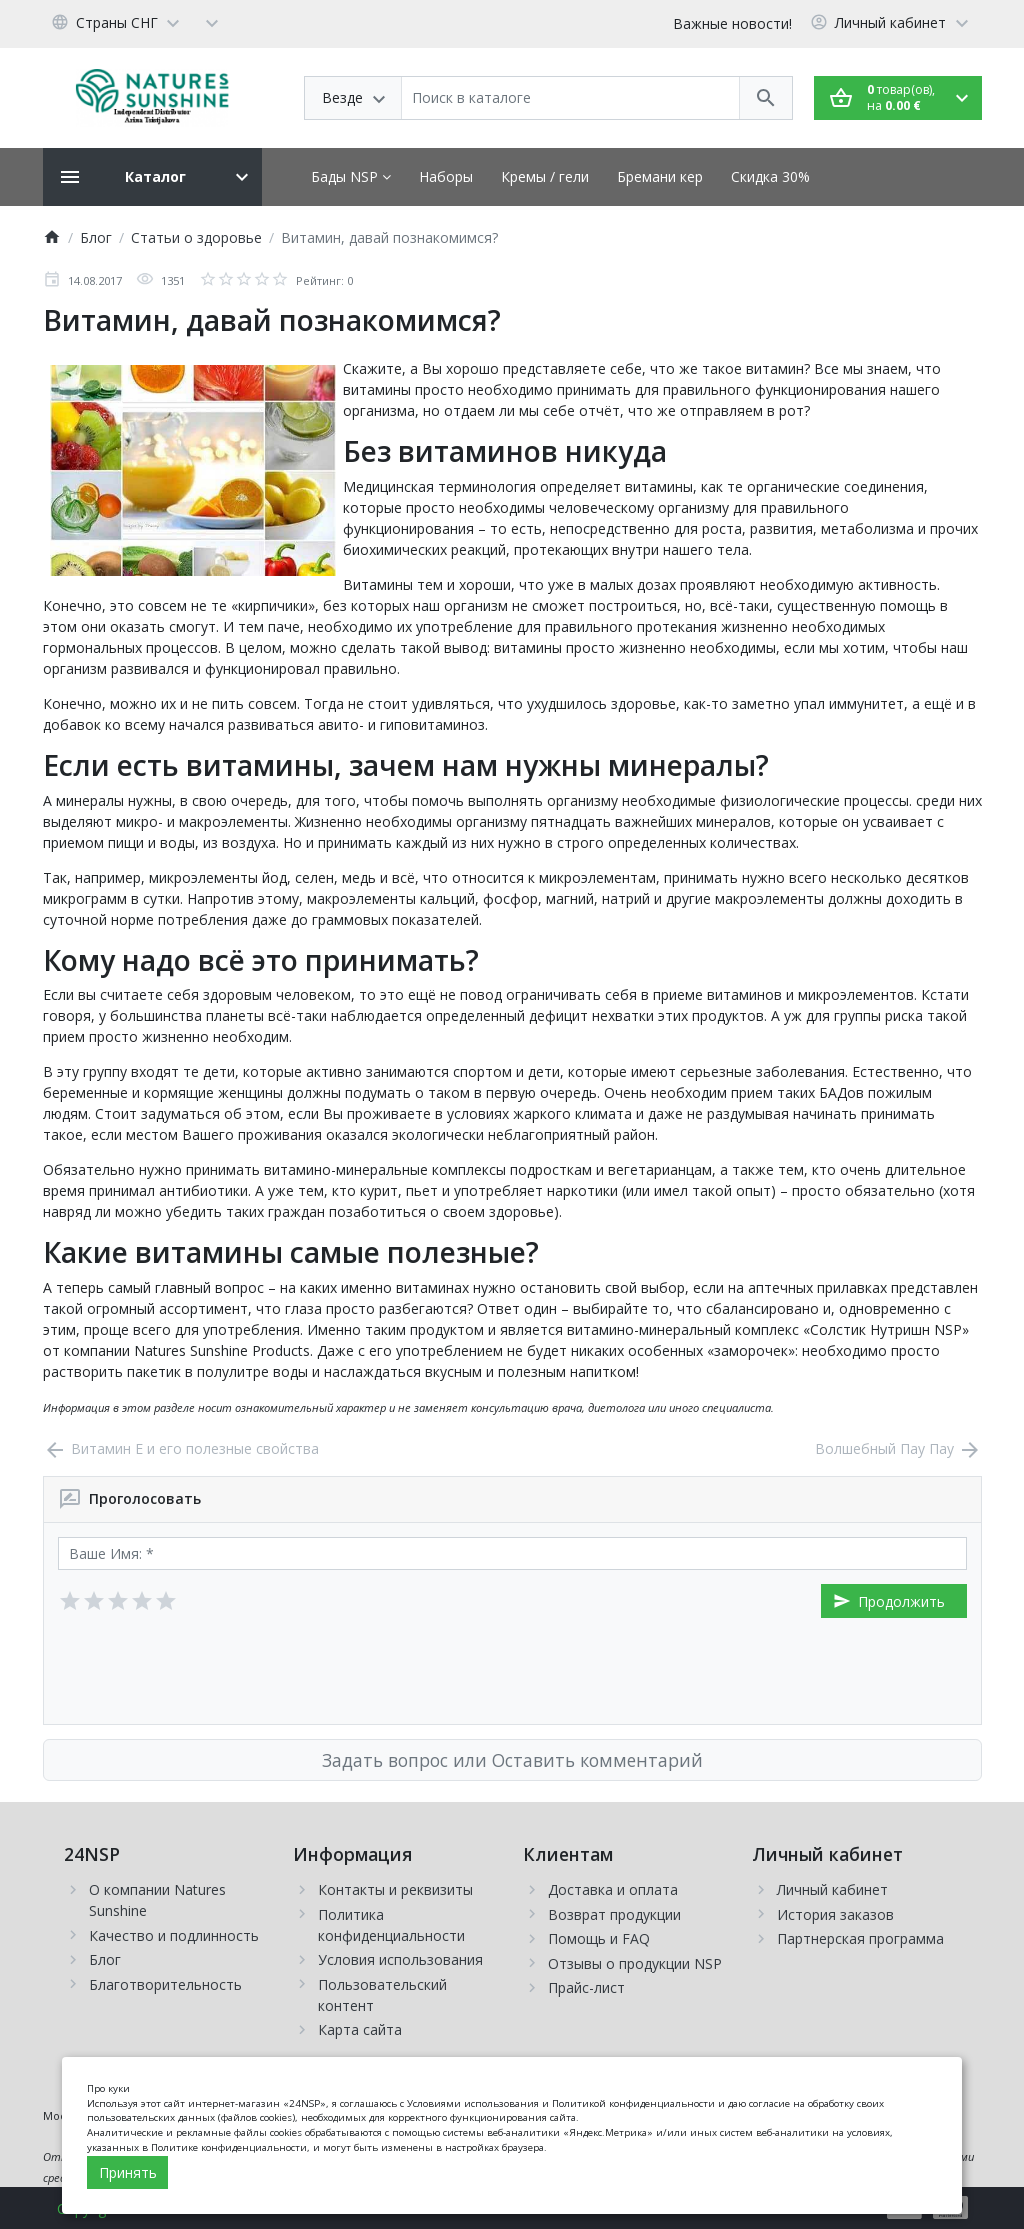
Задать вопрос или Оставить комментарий (512, 1760)
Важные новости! (732, 23)
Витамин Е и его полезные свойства (181, 1448)
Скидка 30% (770, 176)
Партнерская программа (860, 1938)
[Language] (118, 22)
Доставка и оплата (613, 1889)
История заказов (835, 1914)
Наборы (446, 176)
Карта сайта (360, 2029)
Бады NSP (351, 176)
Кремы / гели (545, 176)
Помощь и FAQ (599, 1938)
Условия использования (400, 1959)
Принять (128, 2172)
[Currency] (212, 22)
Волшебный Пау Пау (898, 1448)
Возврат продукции (614, 1914)
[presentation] (210, 1671)
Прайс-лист (586, 1987)
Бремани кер (660, 176)
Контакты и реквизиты (395, 1889)
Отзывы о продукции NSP (635, 1963)
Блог (105, 1959)
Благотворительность (165, 1984)
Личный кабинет (832, 1889)
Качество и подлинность (174, 1935)
